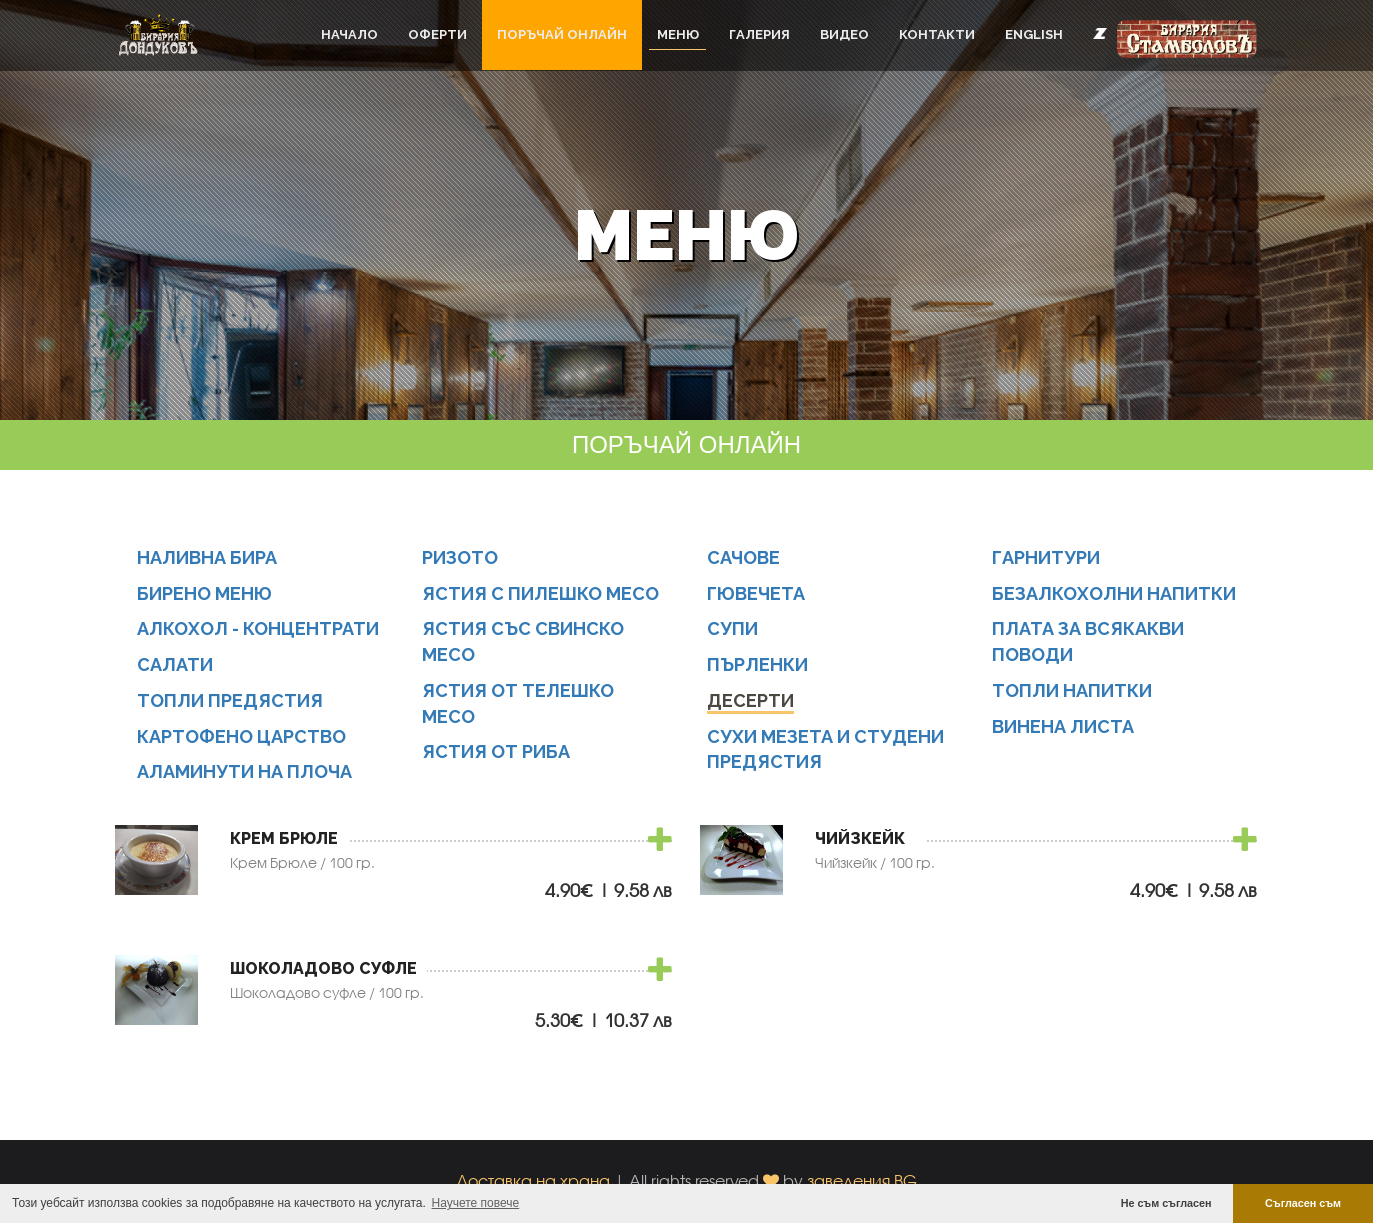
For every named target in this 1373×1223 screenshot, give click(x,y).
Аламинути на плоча (244, 771)
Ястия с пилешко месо (540, 593)
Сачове (743, 557)
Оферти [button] (437, 34)
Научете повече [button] (476, 1203)
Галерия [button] (759, 34)
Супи (732, 628)
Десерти (750, 700)
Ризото (460, 557)
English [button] (1034, 34)
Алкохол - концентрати (258, 628)
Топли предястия (230, 700)
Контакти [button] (937, 34)
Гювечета (756, 593)
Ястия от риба (496, 751)
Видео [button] (844, 34)
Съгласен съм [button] (1303, 1203)
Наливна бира (207, 557)
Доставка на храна (533, 1180)
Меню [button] (678, 34)
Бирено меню (204, 593)
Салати (175, 664)
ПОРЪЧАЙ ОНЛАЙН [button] (562, 34)
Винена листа (1063, 726)
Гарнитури (1046, 557)
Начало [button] (349, 34)
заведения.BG (862, 1180)
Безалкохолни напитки (1114, 593)
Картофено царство (241, 736)
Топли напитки (1072, 690)
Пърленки (757, 664)
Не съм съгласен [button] (1166, 1203)
